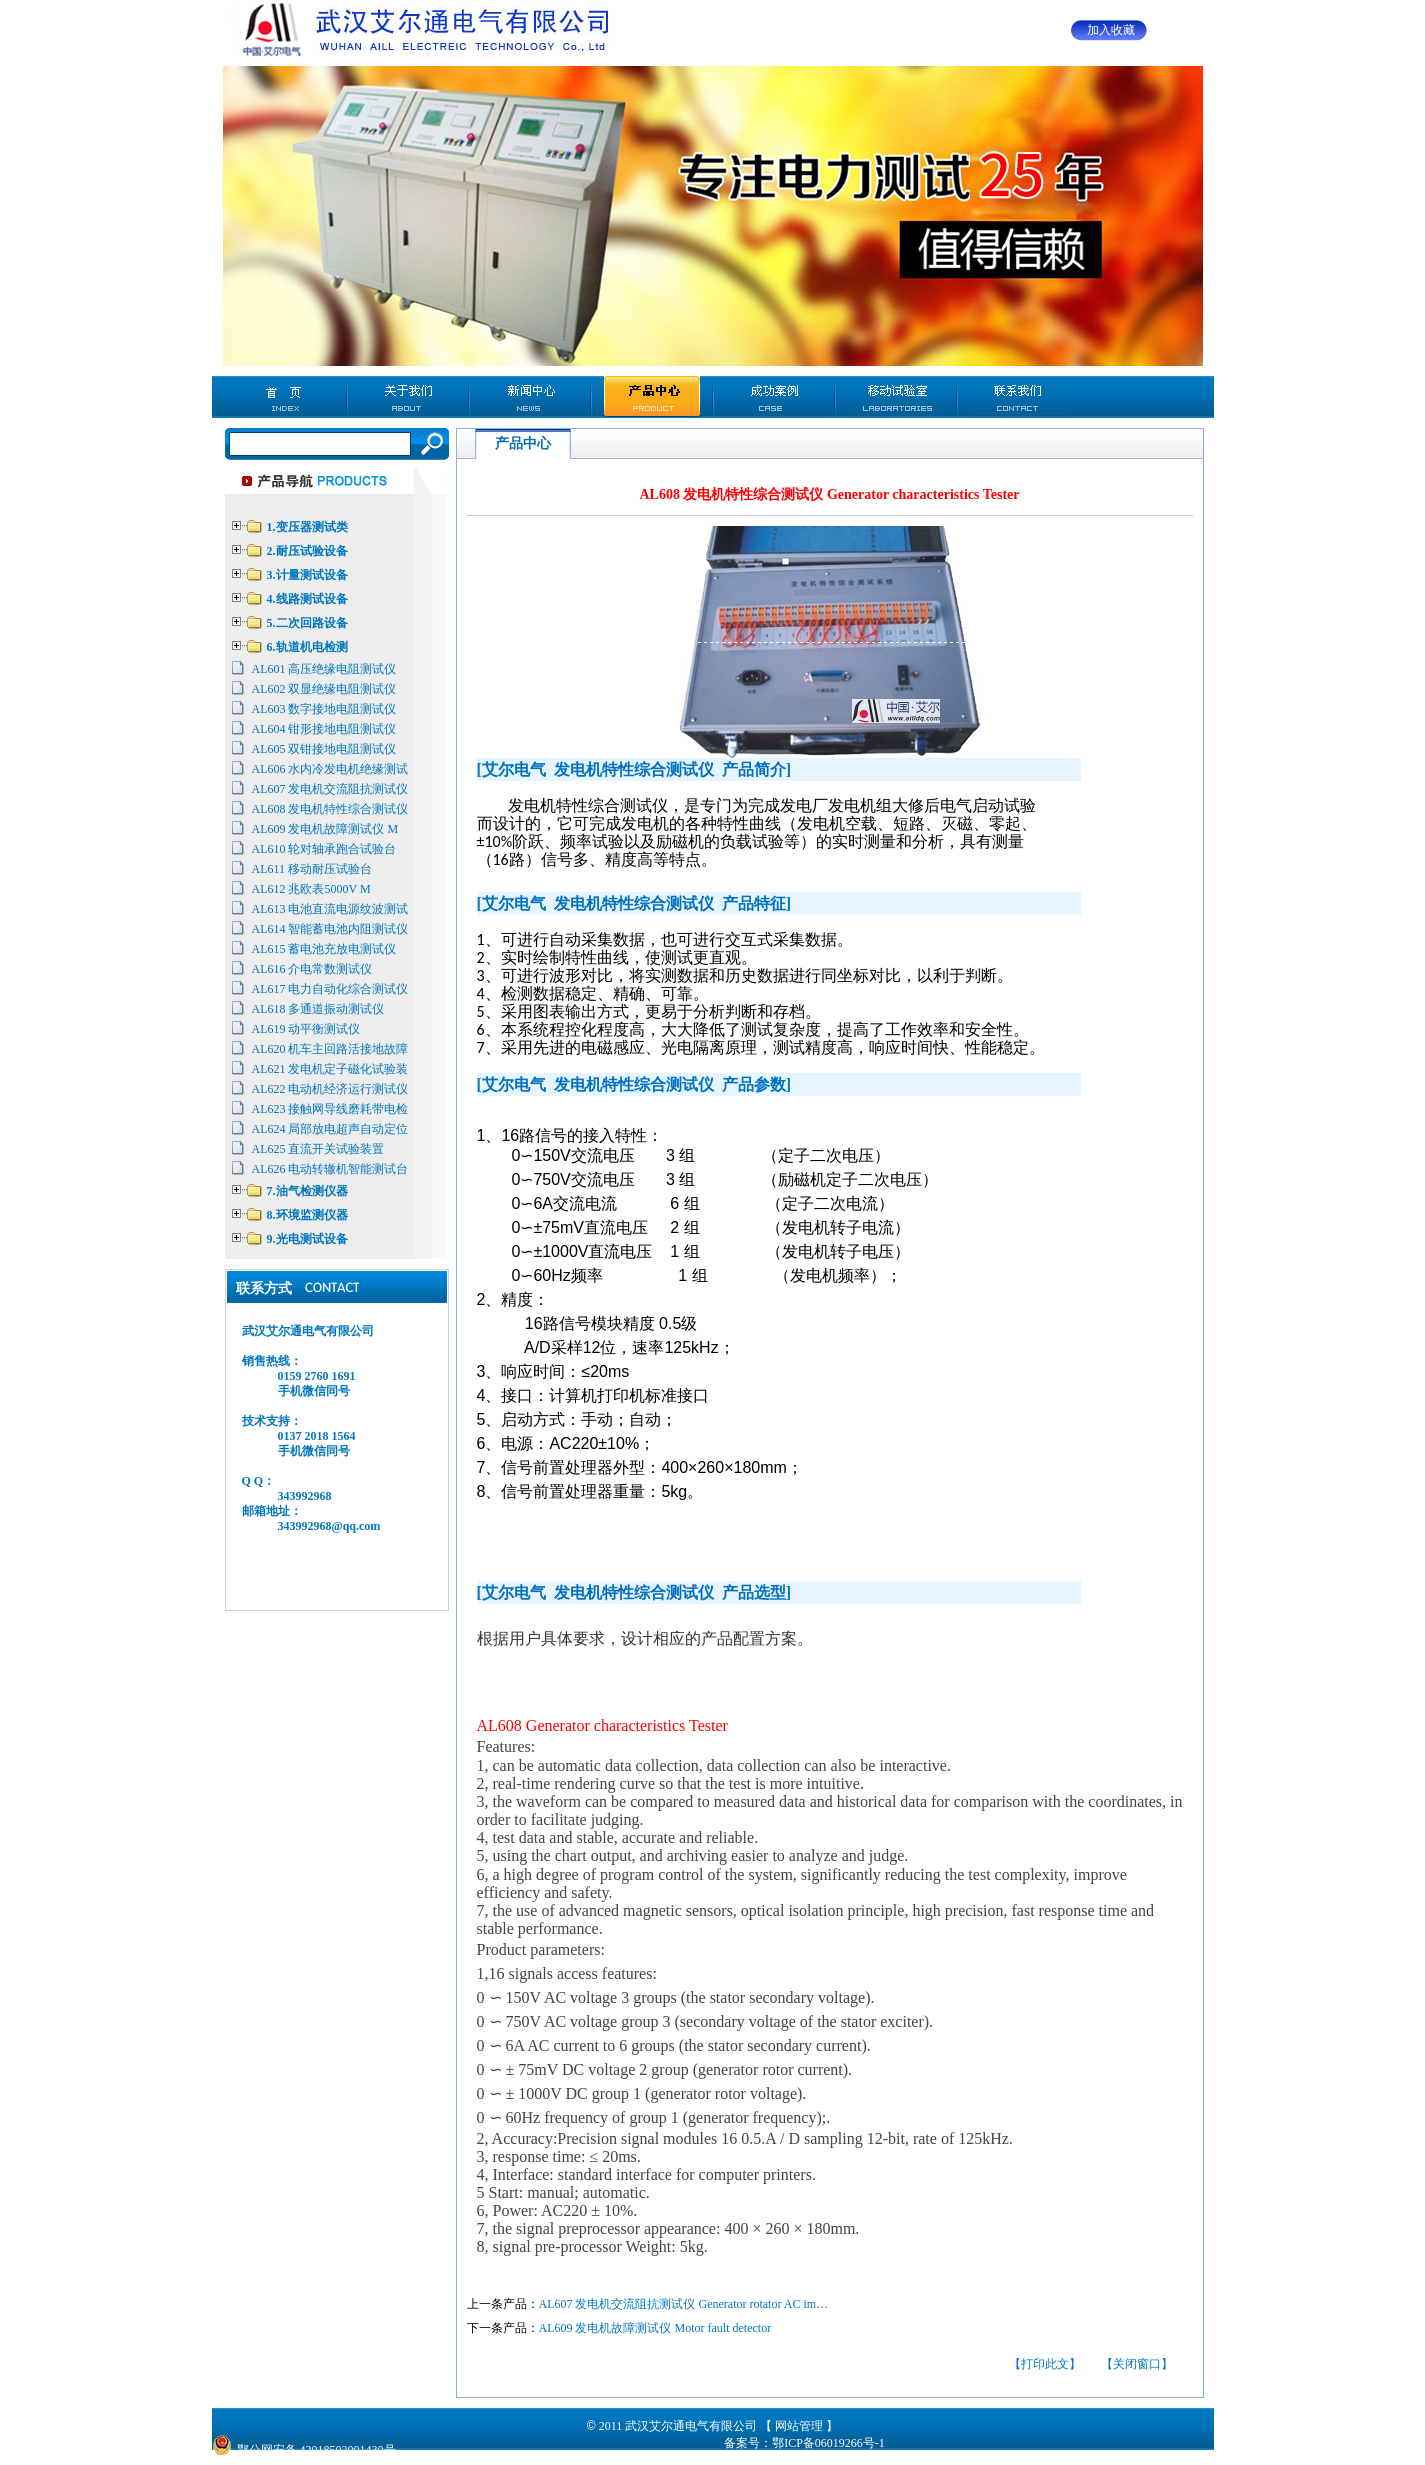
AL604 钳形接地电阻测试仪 (324, 729)
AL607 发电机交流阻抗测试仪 (330, 789)
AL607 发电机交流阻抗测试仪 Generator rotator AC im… (684, 2304)
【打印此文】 (1045, 2364)
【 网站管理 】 (799, 2426)
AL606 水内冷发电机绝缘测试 (330, 769)
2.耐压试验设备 (307, 551)
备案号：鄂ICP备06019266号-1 (804, 2443)
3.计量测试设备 (307, 575)
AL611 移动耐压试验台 (312, 869)
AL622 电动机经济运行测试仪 (330, 1089)
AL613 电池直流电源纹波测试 (330, 909)
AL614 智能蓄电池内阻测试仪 (330, 929)
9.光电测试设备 (307, 1239)
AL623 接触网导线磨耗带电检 (330, 1109)
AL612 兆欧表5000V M (311, 889)
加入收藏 (1111, 30)
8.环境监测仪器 (307, 1215)
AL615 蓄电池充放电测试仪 (324, 949)
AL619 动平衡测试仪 (306, 1029)
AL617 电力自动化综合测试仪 (330, 989)
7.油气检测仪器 (307, 1191)
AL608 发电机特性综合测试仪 (330, 809)
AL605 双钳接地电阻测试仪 (324, 749)
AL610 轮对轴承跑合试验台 (324, 849)
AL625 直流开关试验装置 (318, 1149)
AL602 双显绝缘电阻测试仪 (324, 689)
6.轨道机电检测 (307, 647)
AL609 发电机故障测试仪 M (325, 829)
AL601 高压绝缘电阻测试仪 (324, 669)
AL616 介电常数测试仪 (312, 969)
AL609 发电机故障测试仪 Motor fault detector (655, 2328)
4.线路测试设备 (307, 599)
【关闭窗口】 (1137, 2364)
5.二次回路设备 (307, 623)
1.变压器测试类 (307, 527)
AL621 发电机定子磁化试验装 (330, 1069)
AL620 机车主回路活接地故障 (330, 1049)
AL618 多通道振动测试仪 (318, 1009)
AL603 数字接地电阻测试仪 (324, 709)
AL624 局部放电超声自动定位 (330, 1129)
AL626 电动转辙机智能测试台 (330, 1169)
